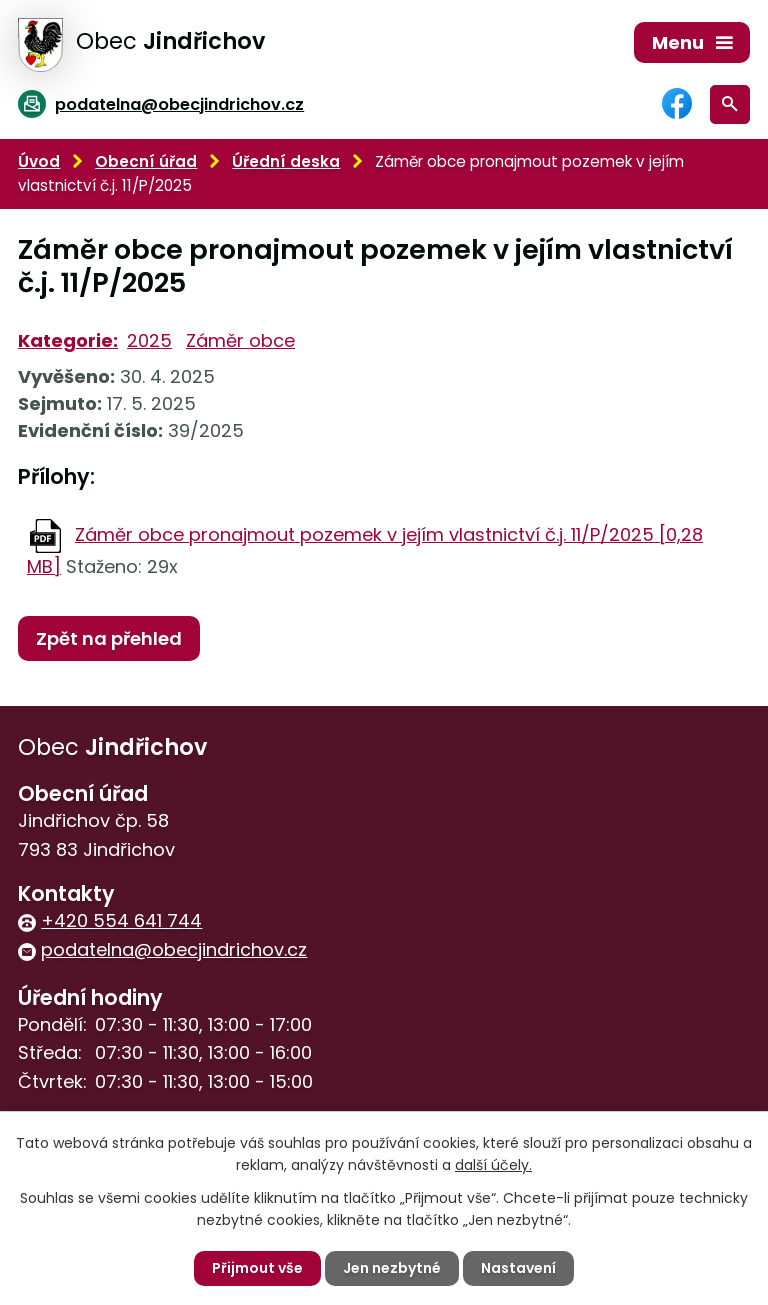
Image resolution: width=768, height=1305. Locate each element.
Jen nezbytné (392, 1268)
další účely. (493, 1165)
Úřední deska (286, 161)
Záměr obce (240, 340)
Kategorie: (68, 340)
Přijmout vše (257, 1268)
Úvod (39, 161)
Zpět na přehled (109, 638)
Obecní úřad (146, 161)
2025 (149, 340)
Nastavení (518, 1268)
